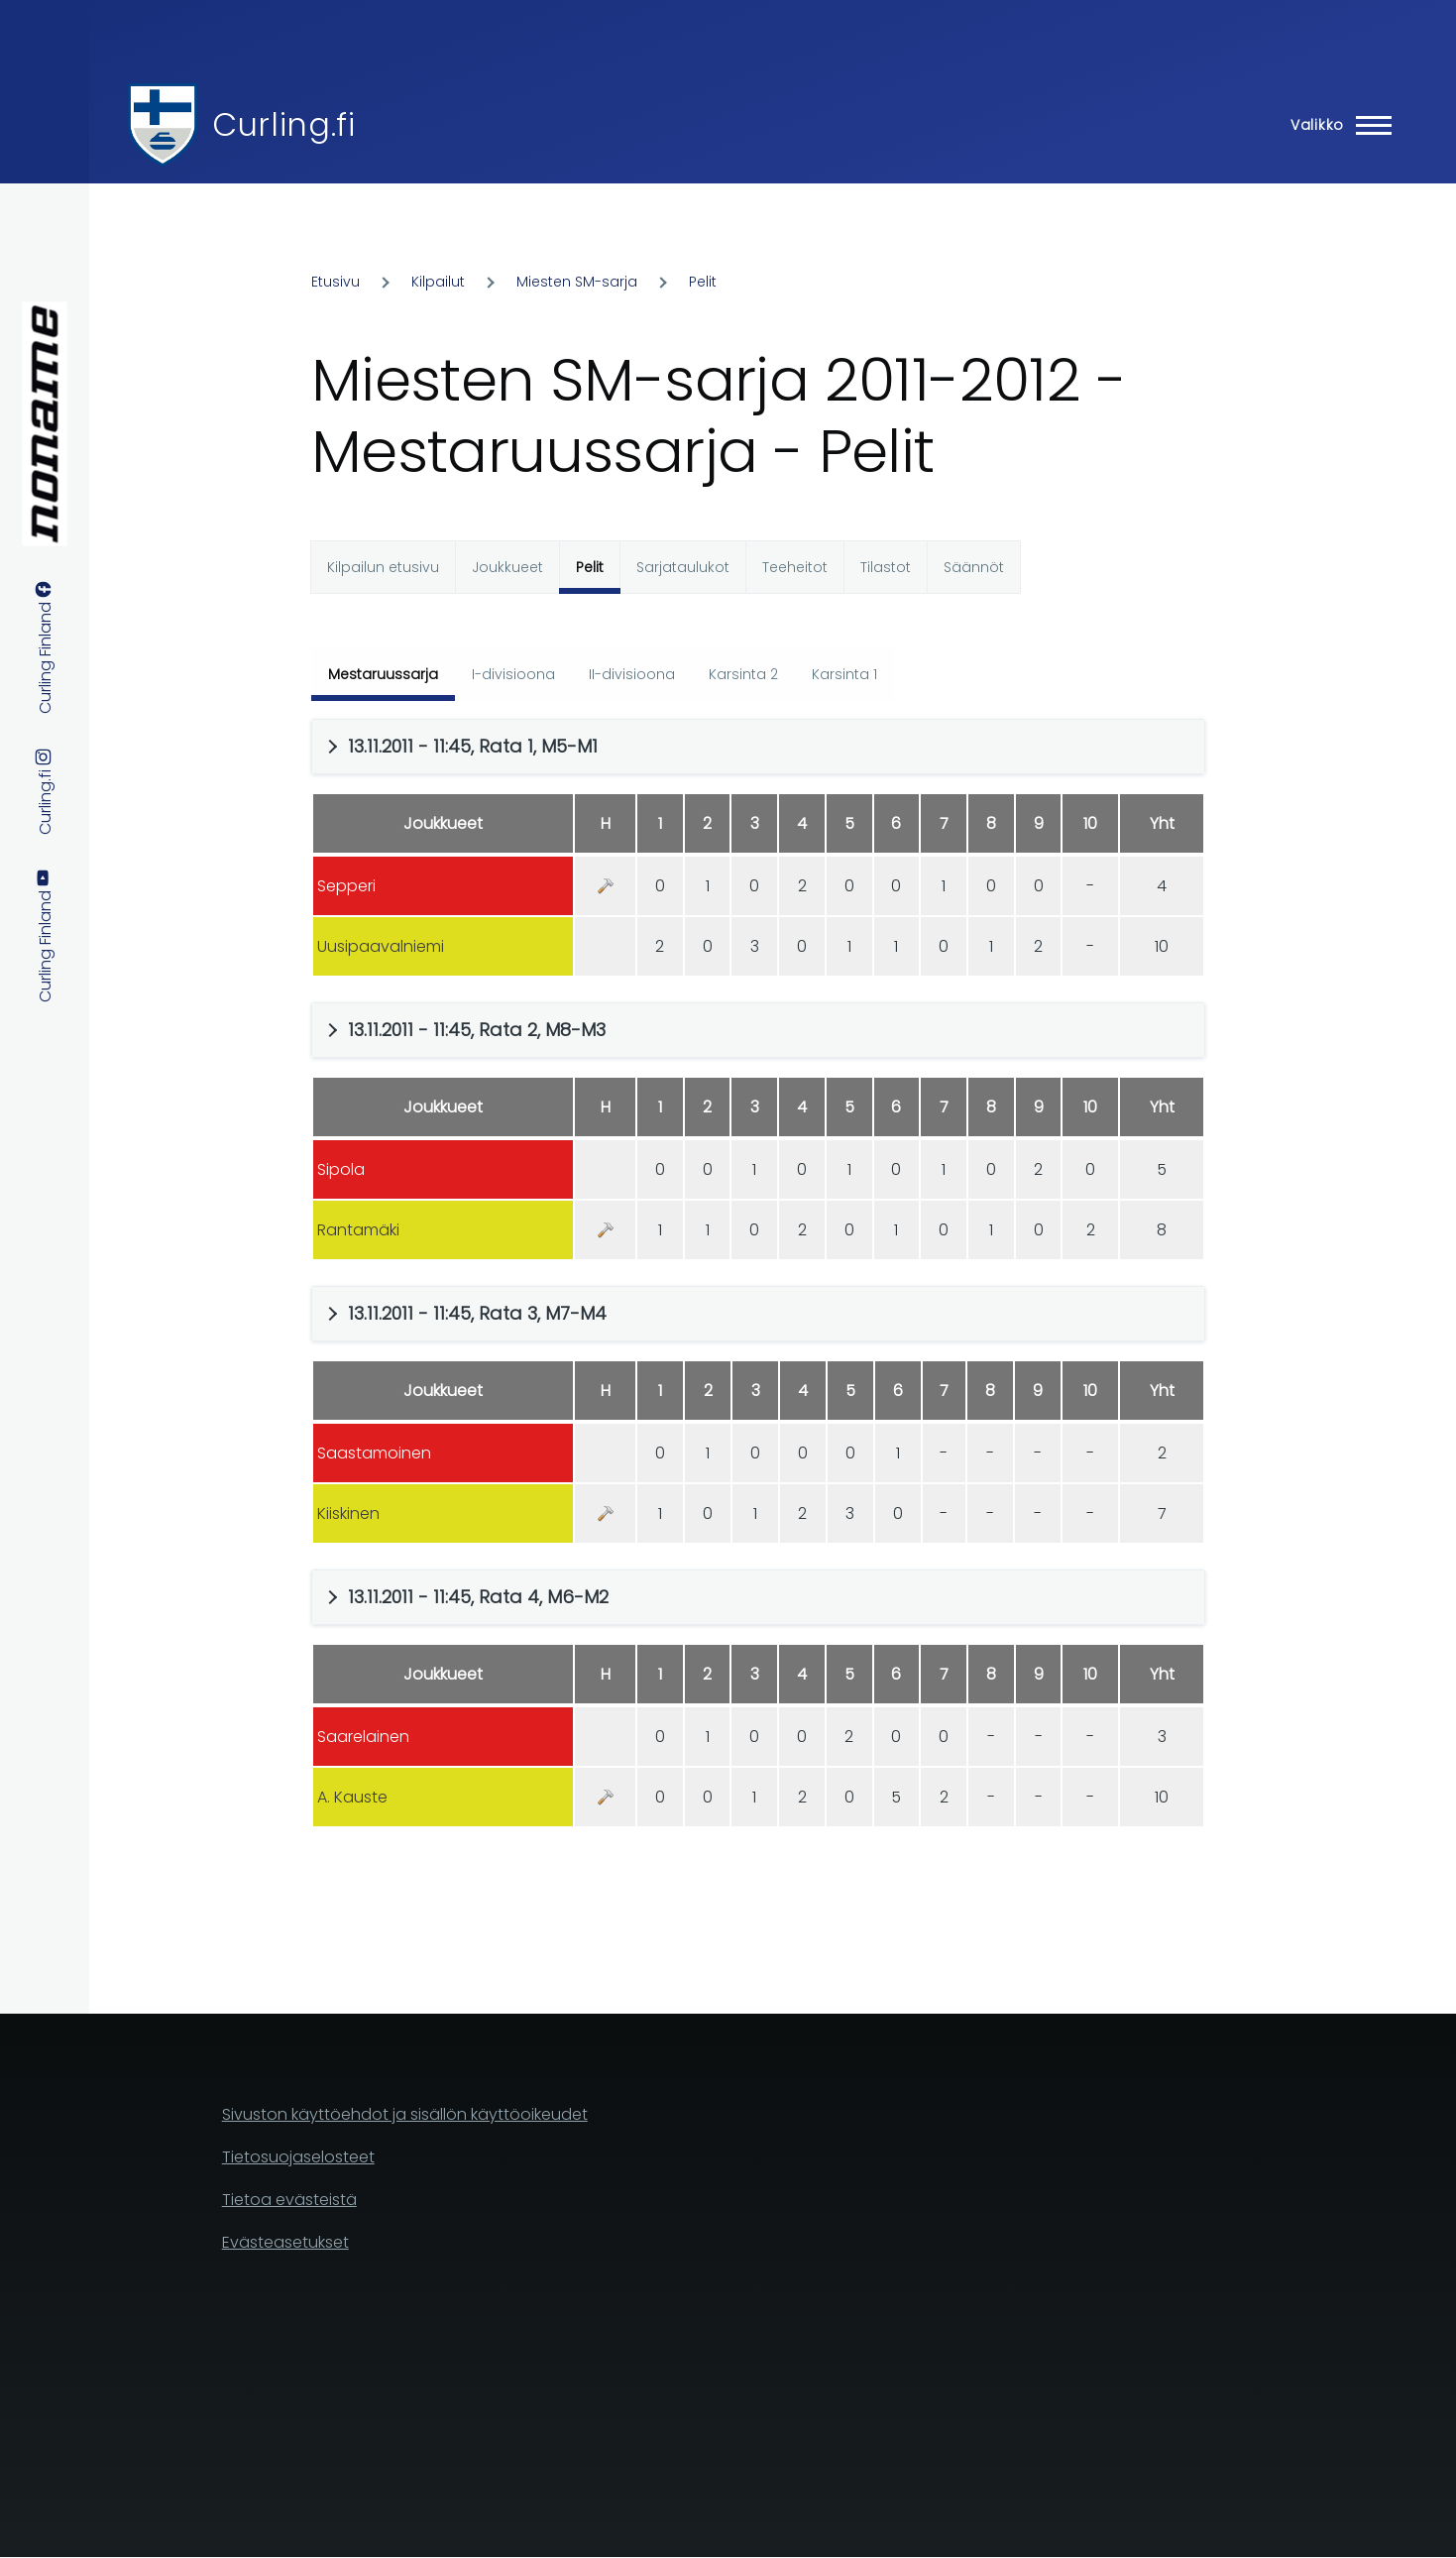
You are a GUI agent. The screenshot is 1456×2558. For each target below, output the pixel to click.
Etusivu (335, 281)
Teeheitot (795, 567)
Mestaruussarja (383, 674)
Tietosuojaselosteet (298, 2157)
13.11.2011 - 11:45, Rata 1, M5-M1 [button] (473, 746)
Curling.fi (283, 124)
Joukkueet (507, 567)
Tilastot (885, 567)
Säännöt (974, 567)
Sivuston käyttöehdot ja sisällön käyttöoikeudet (405, 2114)
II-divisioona (632, 674)
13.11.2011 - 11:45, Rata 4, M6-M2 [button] (478, 1596)
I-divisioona (513, 674)
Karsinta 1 (844, 674)
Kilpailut (438, 281)
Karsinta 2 (743, 674)
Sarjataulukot (682, 567)
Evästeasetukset (285, 2242)
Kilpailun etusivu (383, 567)
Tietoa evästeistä (289, 2199)
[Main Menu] (1335, 125)
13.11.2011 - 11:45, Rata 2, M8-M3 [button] (477, 1029)
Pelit (703, 281)
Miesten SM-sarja (576, 281)
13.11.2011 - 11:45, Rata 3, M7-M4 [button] (477, 1313)
